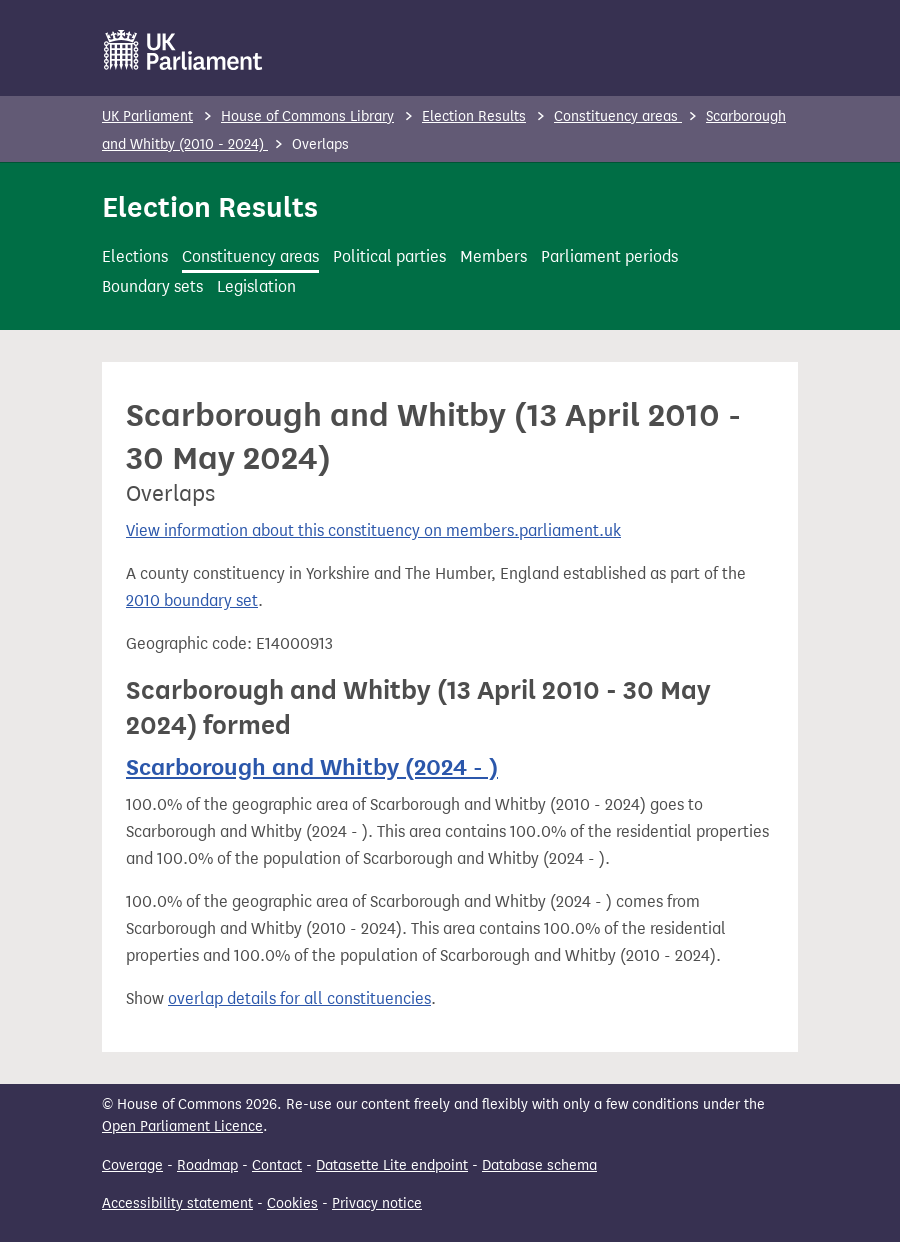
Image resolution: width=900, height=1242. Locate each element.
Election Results (474, 116)
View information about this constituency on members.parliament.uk (373, 530)
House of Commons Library (307, 116)
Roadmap (207, 1165)
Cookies (292, 1203)
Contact (277, 1165)
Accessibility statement (177, 1203)
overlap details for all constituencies (299, 998)
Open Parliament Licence (182, 1126)
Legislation (256, 286)
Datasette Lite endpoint (392, 1165)
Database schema (539, 1165)
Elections (135, 256)
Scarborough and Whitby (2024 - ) (312, 767)
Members (493, 256)
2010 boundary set (192, 600)
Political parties (389, 256)
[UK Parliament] (183, 50)
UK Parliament (147, 116)
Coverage (132, 1165)
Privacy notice (377, 1203)
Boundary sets (152, 286)
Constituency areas (618, 116)
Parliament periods (609, 256)
